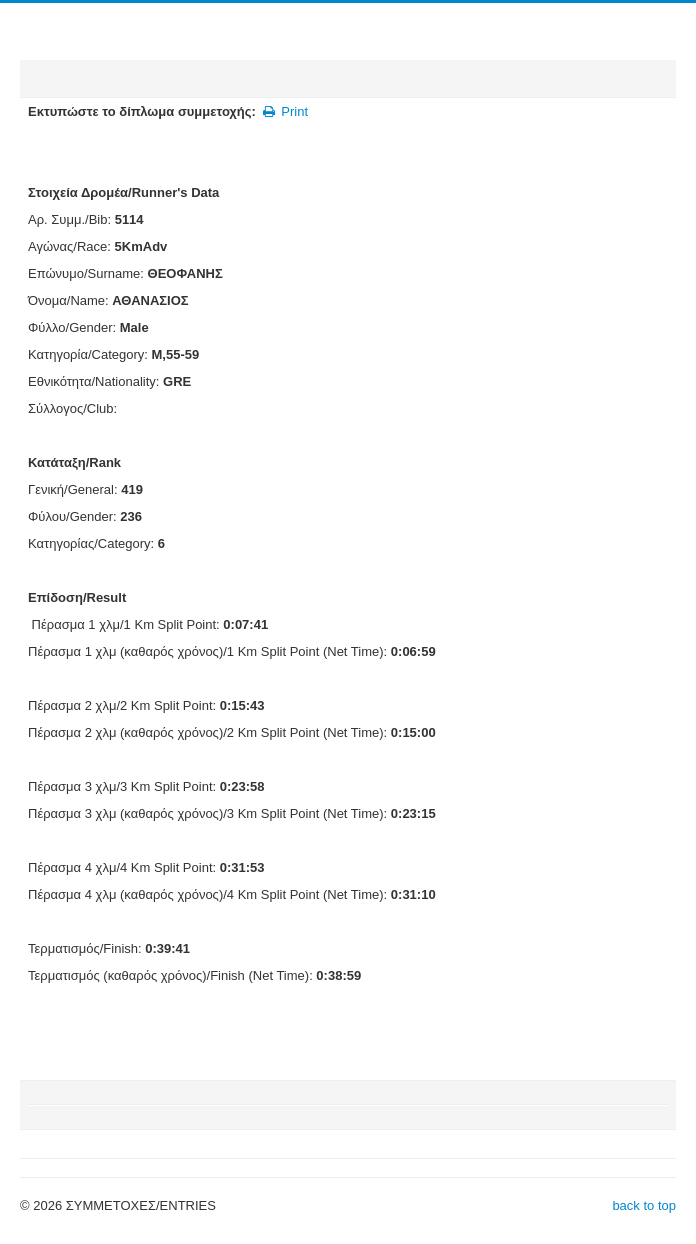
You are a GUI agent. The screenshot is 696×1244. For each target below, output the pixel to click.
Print (284, 111)
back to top (644, 1205)
